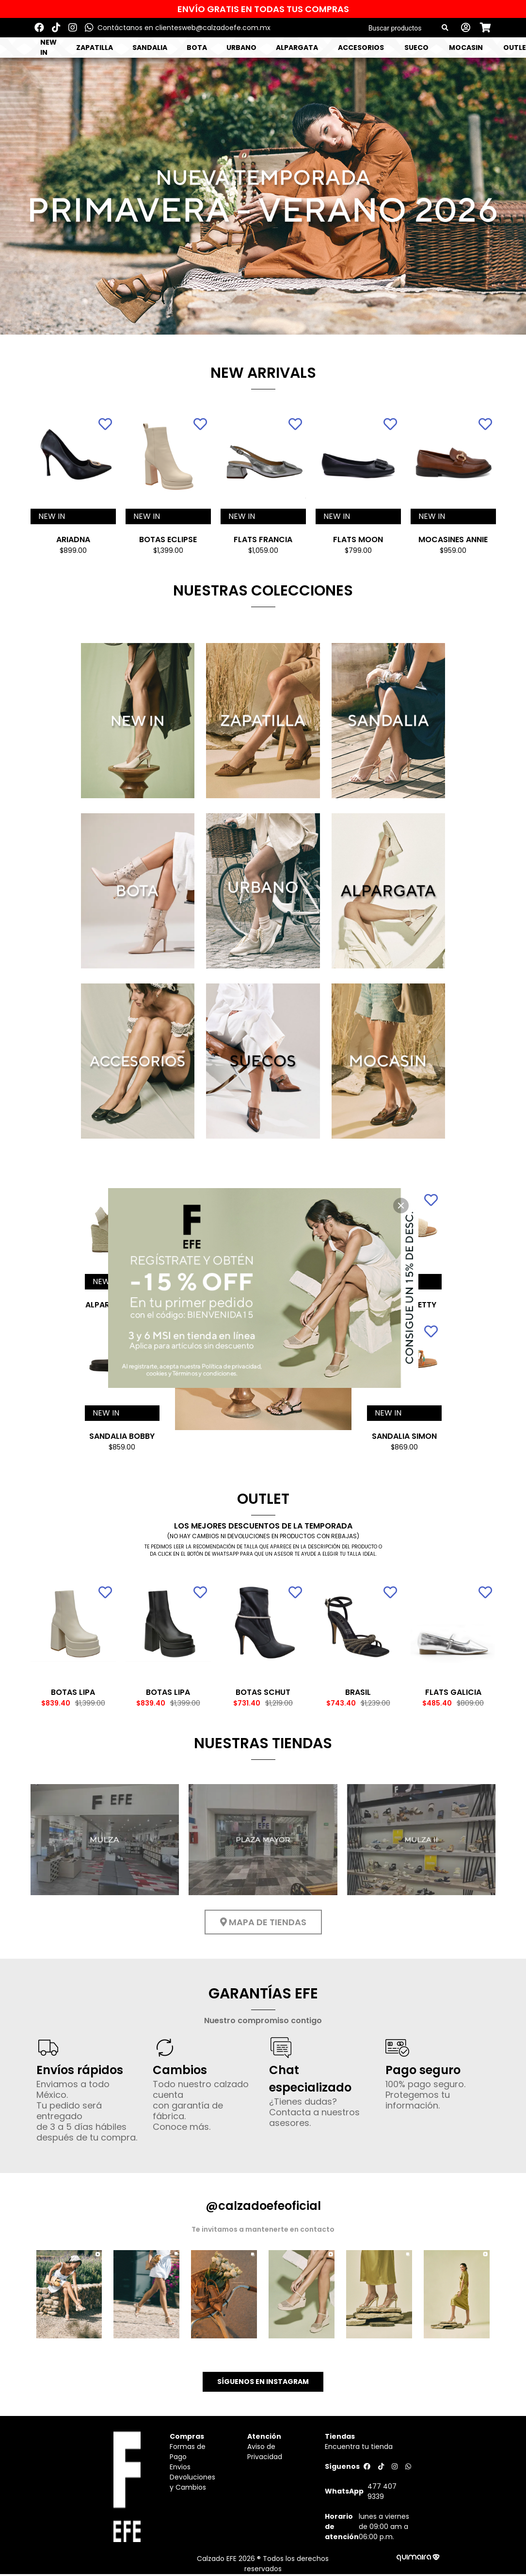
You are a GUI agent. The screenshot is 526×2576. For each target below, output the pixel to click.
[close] (401, 1205)
